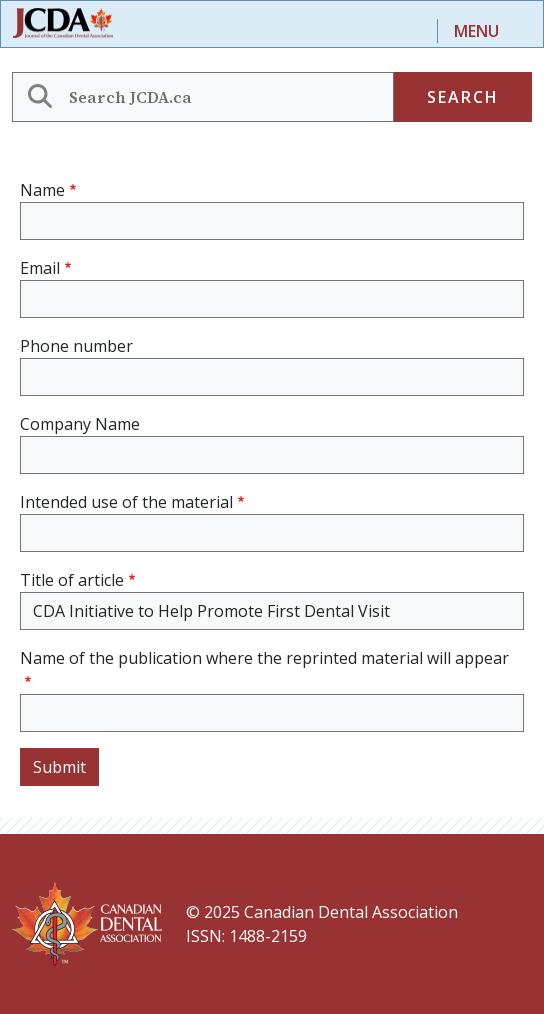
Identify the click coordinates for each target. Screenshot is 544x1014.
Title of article (72, 580)
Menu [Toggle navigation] (476, 31)
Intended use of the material (126, 502)
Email (40, 268)
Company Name (80, 424)
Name (42, 190)
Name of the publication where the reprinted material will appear (264, 658)
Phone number (76, 346)
